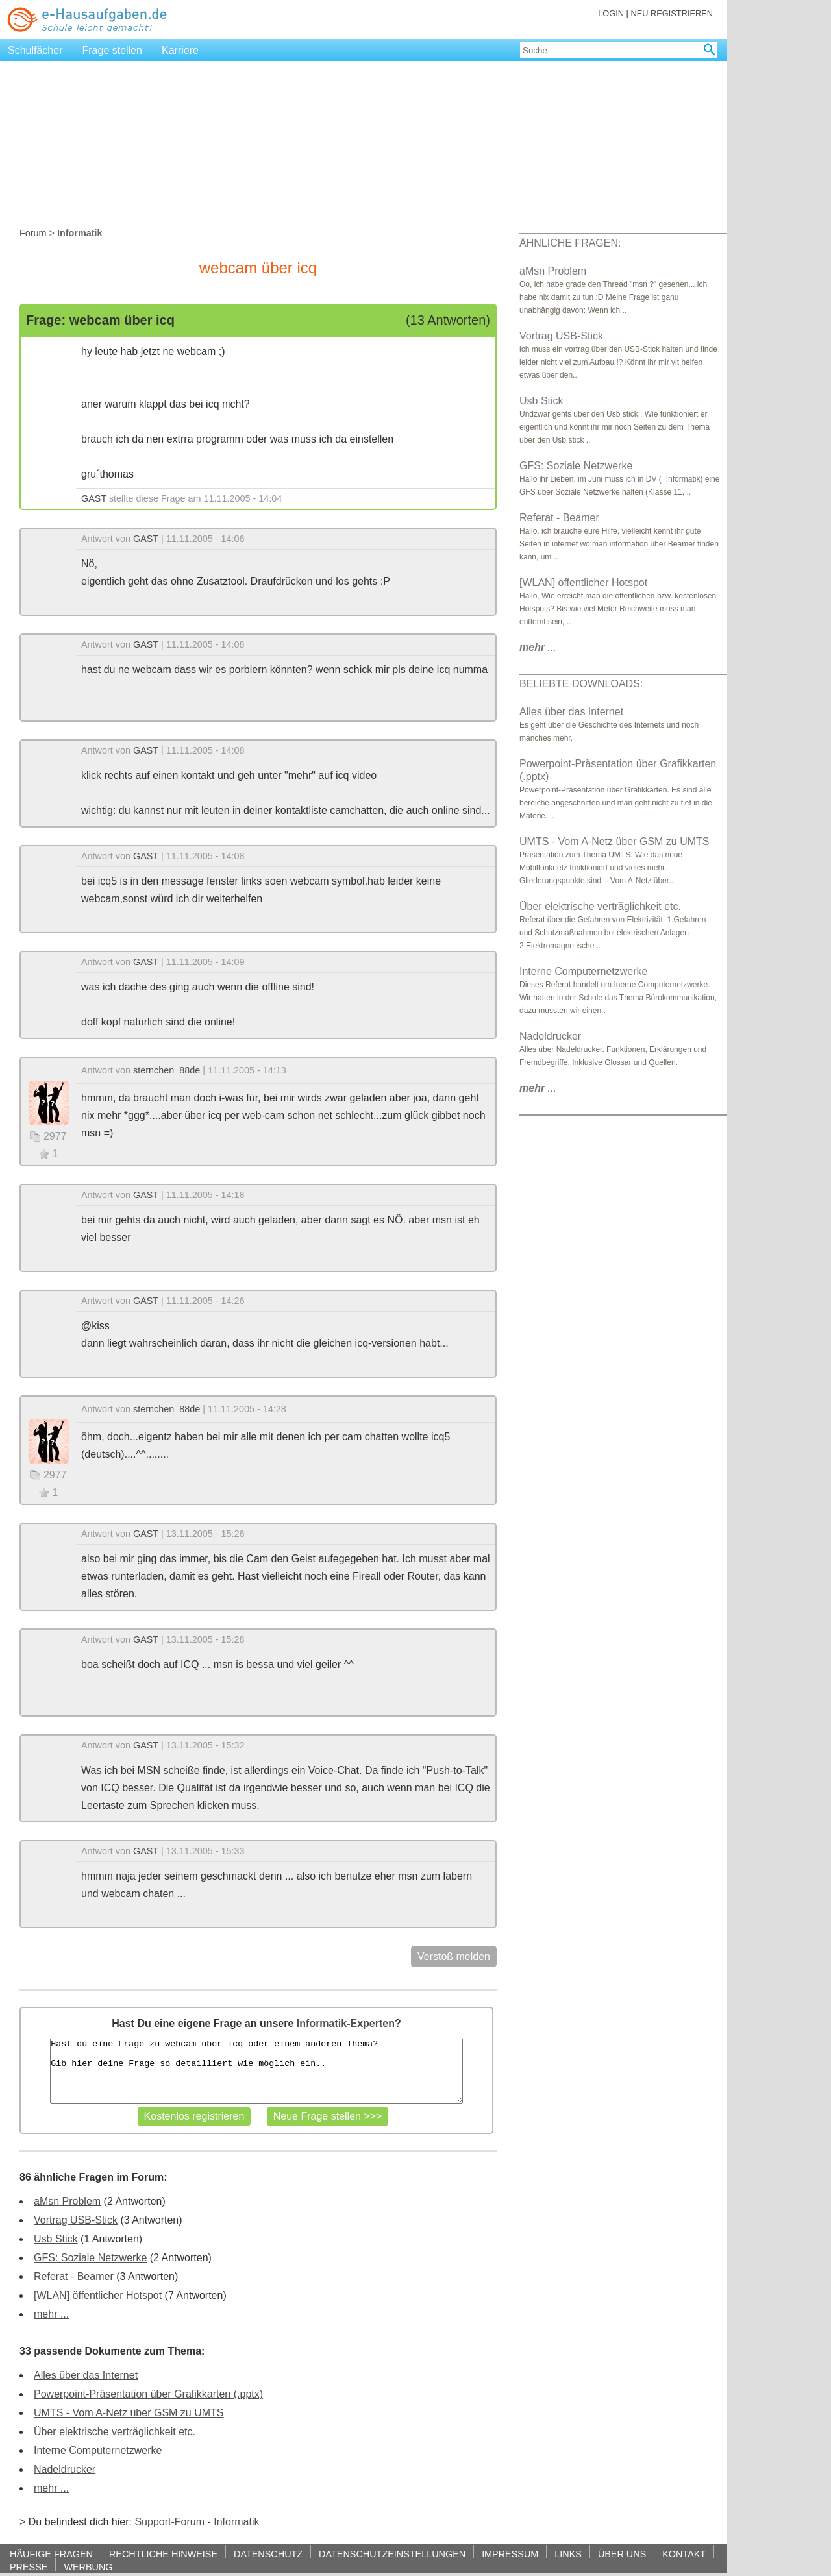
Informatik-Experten (346, 2023)
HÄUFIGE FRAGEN (51, 2553)
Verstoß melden (453, 1956)
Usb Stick (56, 2238)
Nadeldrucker (64, 2469)
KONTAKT (684, 2553)
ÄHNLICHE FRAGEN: (570, 243)
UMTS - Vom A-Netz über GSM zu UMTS (129, 2412)
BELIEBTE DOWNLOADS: (581, 683)
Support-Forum (169, 2521)
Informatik (236, 2521)
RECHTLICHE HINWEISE (163, 2553)
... (537, 647)
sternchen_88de (166, 1070)
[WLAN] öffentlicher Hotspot (98, 2295)
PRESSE (28, 2566)
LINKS (568, 2553)
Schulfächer (35, 50)
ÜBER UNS (622, 2553)
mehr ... (51, 2314)
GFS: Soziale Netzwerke (90, 2257)
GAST (93, 498)
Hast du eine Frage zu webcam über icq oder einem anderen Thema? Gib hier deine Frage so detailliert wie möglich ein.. (256, 2071)
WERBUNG (88, 2566)
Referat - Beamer (74, 2276)
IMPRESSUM (510, 2553)
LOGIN (611, 13)
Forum (33, 233)
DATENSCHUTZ (268, 2553)
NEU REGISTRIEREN (671, 13)
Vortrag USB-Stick (76, 2220)
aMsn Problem (67, 2201)
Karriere (180, 50)
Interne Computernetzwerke (98, 2450)
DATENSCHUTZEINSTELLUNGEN (392, 2553)
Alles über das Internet (86, 2375)
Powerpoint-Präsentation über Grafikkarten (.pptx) (148, 2393)
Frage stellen (112, 50)
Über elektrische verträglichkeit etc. (114, 2431)
